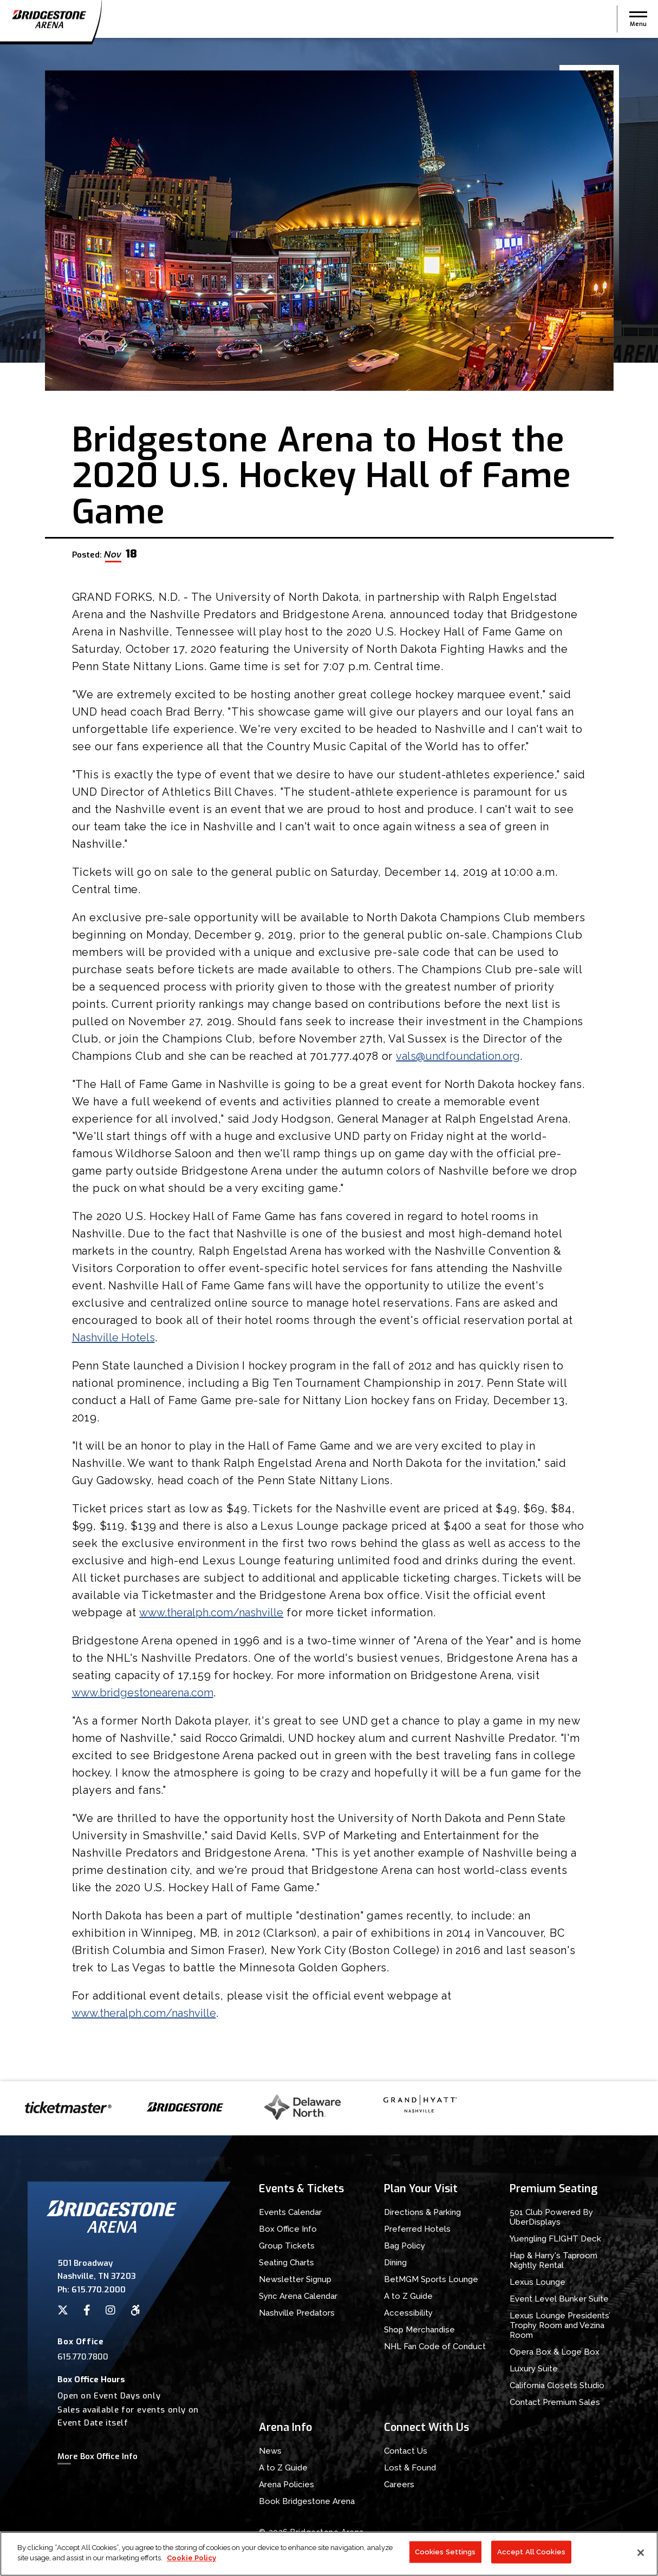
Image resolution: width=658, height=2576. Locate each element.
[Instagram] (110, 2310)
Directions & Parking (422, 2212)
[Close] (641, 2556)
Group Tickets (287, 2246)
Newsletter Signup (295, 2279)
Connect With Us (426, 2427)
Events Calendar (290, 2212)
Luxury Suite (534, 2369)
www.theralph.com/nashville (211, 1612)
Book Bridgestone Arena (307, 2501)
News (270, 2451)
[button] (638, 19)
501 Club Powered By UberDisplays (551, 2217)
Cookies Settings (445, 2556)
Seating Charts (286, 2262)
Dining (395, 2262)
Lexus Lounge (537, 2282)
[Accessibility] (135, 2310)
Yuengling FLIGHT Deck (555, 2239)
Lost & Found (410, 2468)
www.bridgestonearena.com (142, 1692)
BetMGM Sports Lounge (431, 2279)
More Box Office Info (97, 2456)
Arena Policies (286, 2484)
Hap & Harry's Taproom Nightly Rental (553, 2260)
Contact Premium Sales (555, 2402)
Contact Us (405, 2451)
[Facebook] (86, 2310)
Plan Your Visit (421, 2188)
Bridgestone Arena (49, 19)
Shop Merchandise (419, 2330)
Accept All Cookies (531, 2556)
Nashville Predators (297, 2313)
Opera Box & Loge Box (555, 2352)
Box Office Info (288, 2229)
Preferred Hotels (417, 2229)
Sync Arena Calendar (298, 2296)
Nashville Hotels (113, 1337)
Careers (399, 2484)
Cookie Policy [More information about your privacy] (191, 2562)
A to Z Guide (408, 2296)
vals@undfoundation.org (458, 1056)
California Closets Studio (557, 2385)
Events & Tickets (301, 2188)
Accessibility (408, 2313)
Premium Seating (554, 2188)
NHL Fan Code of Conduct (435, 2346)
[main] (329, 1059)
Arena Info (285, 2427)
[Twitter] (62, 2310)
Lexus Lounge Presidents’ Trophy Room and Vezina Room (560, 2325)
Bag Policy (404, 2246)
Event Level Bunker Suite (559, 2299)
